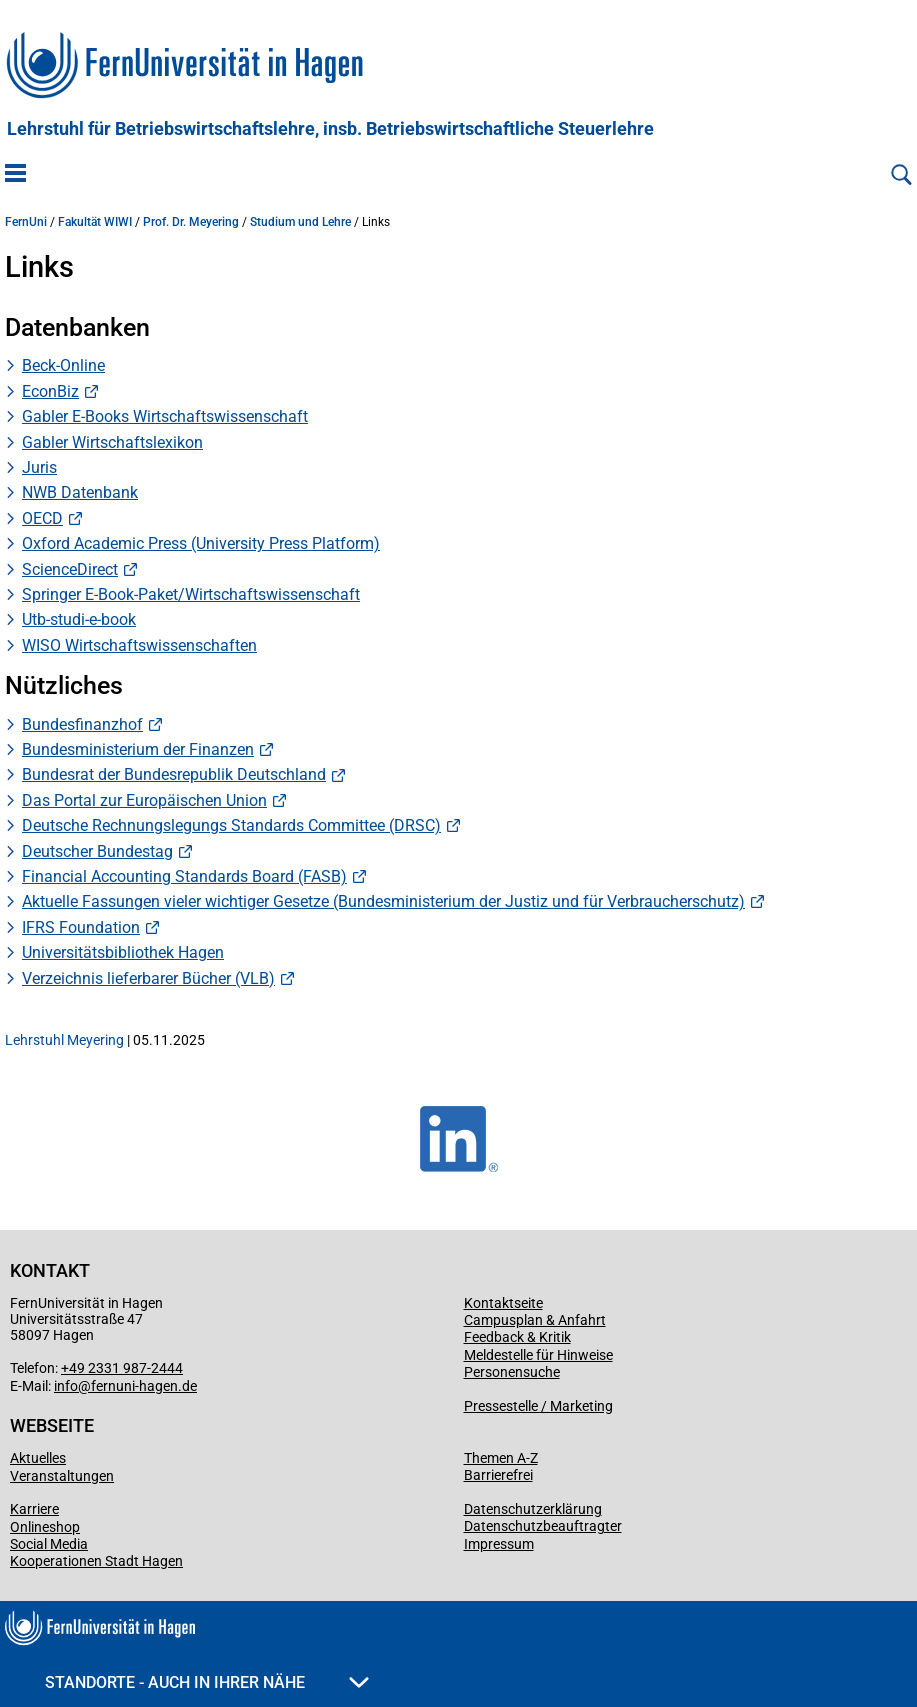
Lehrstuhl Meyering (64, 1040)
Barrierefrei (498, 1475)
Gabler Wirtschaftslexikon (112, 442)
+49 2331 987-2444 (122, 1368)
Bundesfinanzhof (82, 724)
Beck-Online (63, 365)
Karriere (34, 1509)
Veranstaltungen (62, 1476)
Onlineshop (45, 1527)
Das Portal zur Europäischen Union (144, 800)
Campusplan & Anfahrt (535, 1320)
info (66, 1386)
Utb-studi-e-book (79, 619)
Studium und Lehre (300, 222)
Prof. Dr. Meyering (191, 222)
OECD (42, 518)
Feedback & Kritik (517, 1337)
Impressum (499, 1544)
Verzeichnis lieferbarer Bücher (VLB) (148, 978)
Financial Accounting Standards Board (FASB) (184, 876)
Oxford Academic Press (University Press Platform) (201, 543)
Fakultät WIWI (95, 222)
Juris (39, 467)
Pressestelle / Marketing (538, 1406)
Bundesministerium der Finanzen (138, 749)
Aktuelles (38, 1458)
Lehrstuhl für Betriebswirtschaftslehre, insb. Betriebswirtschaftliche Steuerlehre (330, 129)
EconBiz (50, 391)
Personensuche (512, 1372)
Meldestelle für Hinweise (538, 1355)
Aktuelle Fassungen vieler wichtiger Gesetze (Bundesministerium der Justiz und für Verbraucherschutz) (383, 901)
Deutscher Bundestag (97, 851)
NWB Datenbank (80, 492)
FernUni (26, 222)
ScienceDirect (70, 569)
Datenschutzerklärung (533, 1509)
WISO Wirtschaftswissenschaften (139, 645)
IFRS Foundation (81, 927)
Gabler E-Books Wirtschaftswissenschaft (165, 416)
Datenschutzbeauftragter (543, 1526)
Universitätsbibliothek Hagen (123, 952)
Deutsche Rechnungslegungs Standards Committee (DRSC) (231, 825)
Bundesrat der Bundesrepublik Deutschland (174, 774)
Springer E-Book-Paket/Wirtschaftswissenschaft (191, 594)
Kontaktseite (503, 1303)
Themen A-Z (501, 1458)
